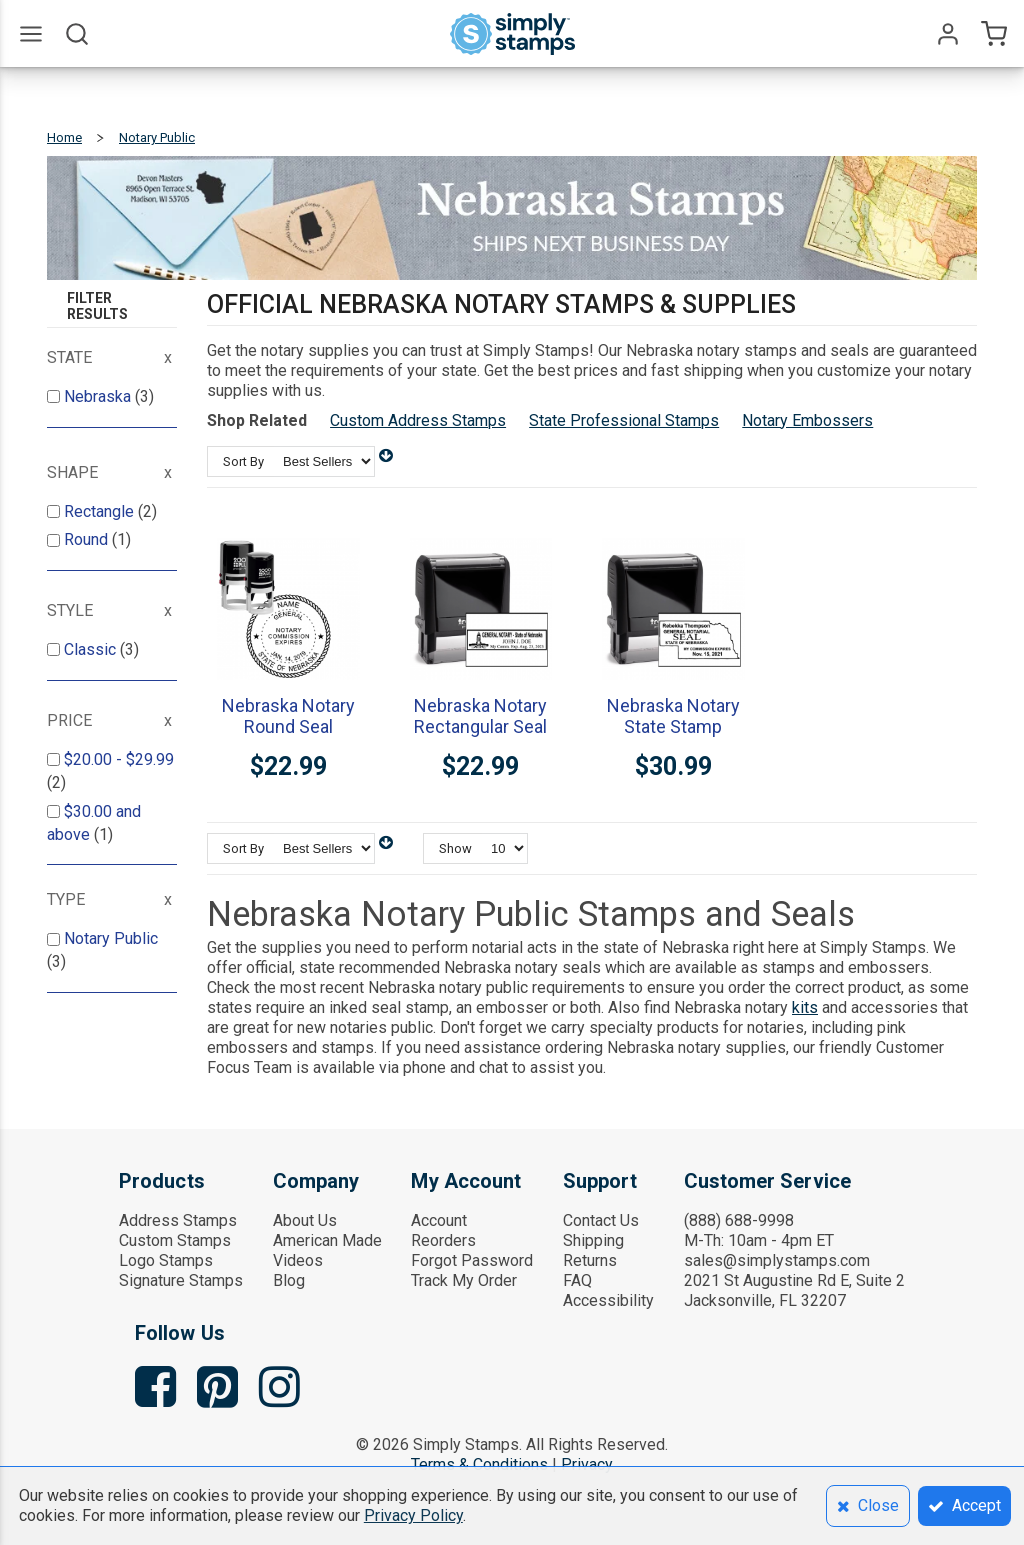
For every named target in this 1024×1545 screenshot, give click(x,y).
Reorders (443, 1240)
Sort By (243, 461)
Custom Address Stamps (418, 420)
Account (439, 1220)
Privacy (587, 1464)
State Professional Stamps (624, 420)
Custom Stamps (175, 1240)
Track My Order (464, 1280)
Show (455, 848)
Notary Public (111, 938)
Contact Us (601, 1220)
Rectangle (101, 511)
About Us (305, 1220)
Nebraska (99, 396)
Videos (298, 1260)
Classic (92, 649)
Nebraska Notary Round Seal (288, 716)
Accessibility (608, 1300)
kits (805, 1007)
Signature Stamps (181, 1280)
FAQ (577, 1280)
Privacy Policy (413, 1515)
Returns (590, 1260)
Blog (289, 1280)
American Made (327, 1240)
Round (88, 539)
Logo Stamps (166, 1260)
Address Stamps (178, 1220)
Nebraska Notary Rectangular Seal (480, 716)
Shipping (593, 1240)
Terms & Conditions (479, 1464)
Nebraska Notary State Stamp (673, 716)
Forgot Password (472, 1260)
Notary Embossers (807, 420)
